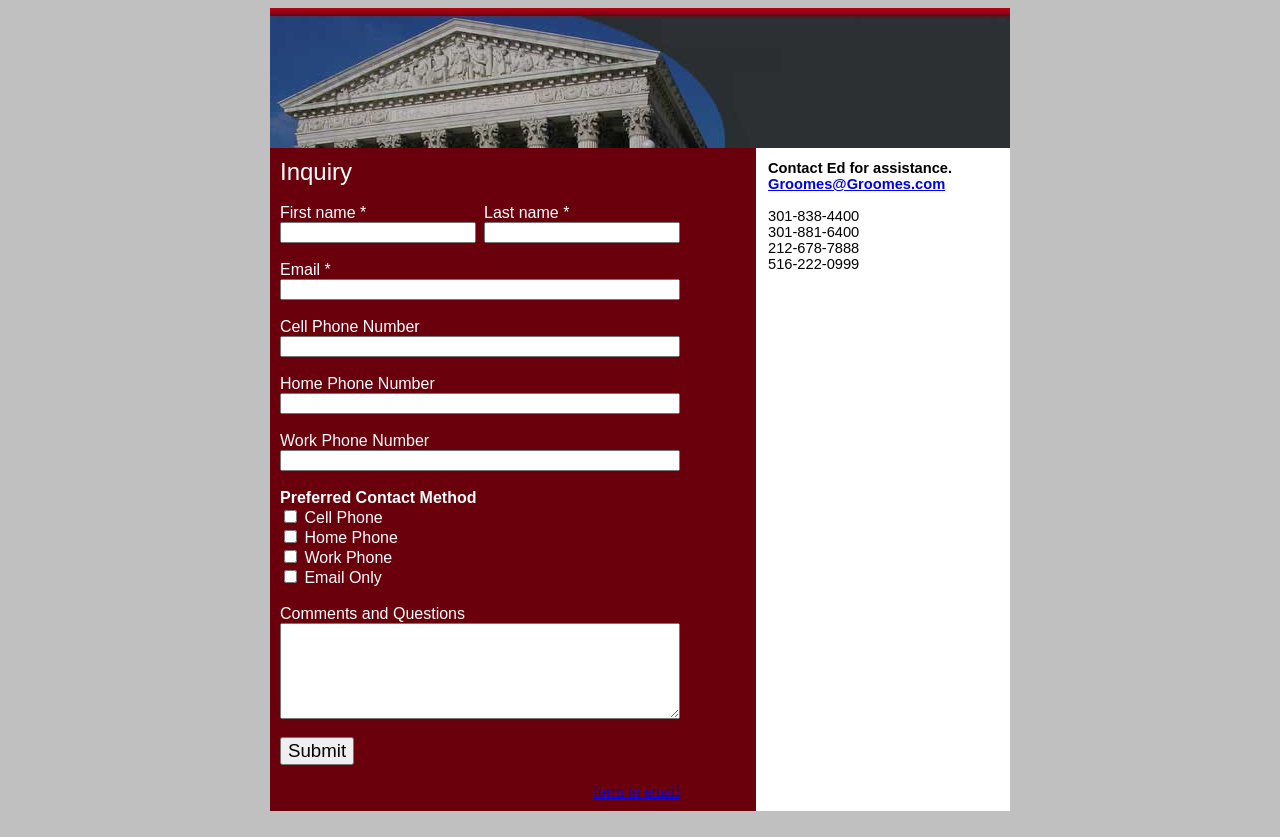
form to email (636, 809)
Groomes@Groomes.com (856, 184)
